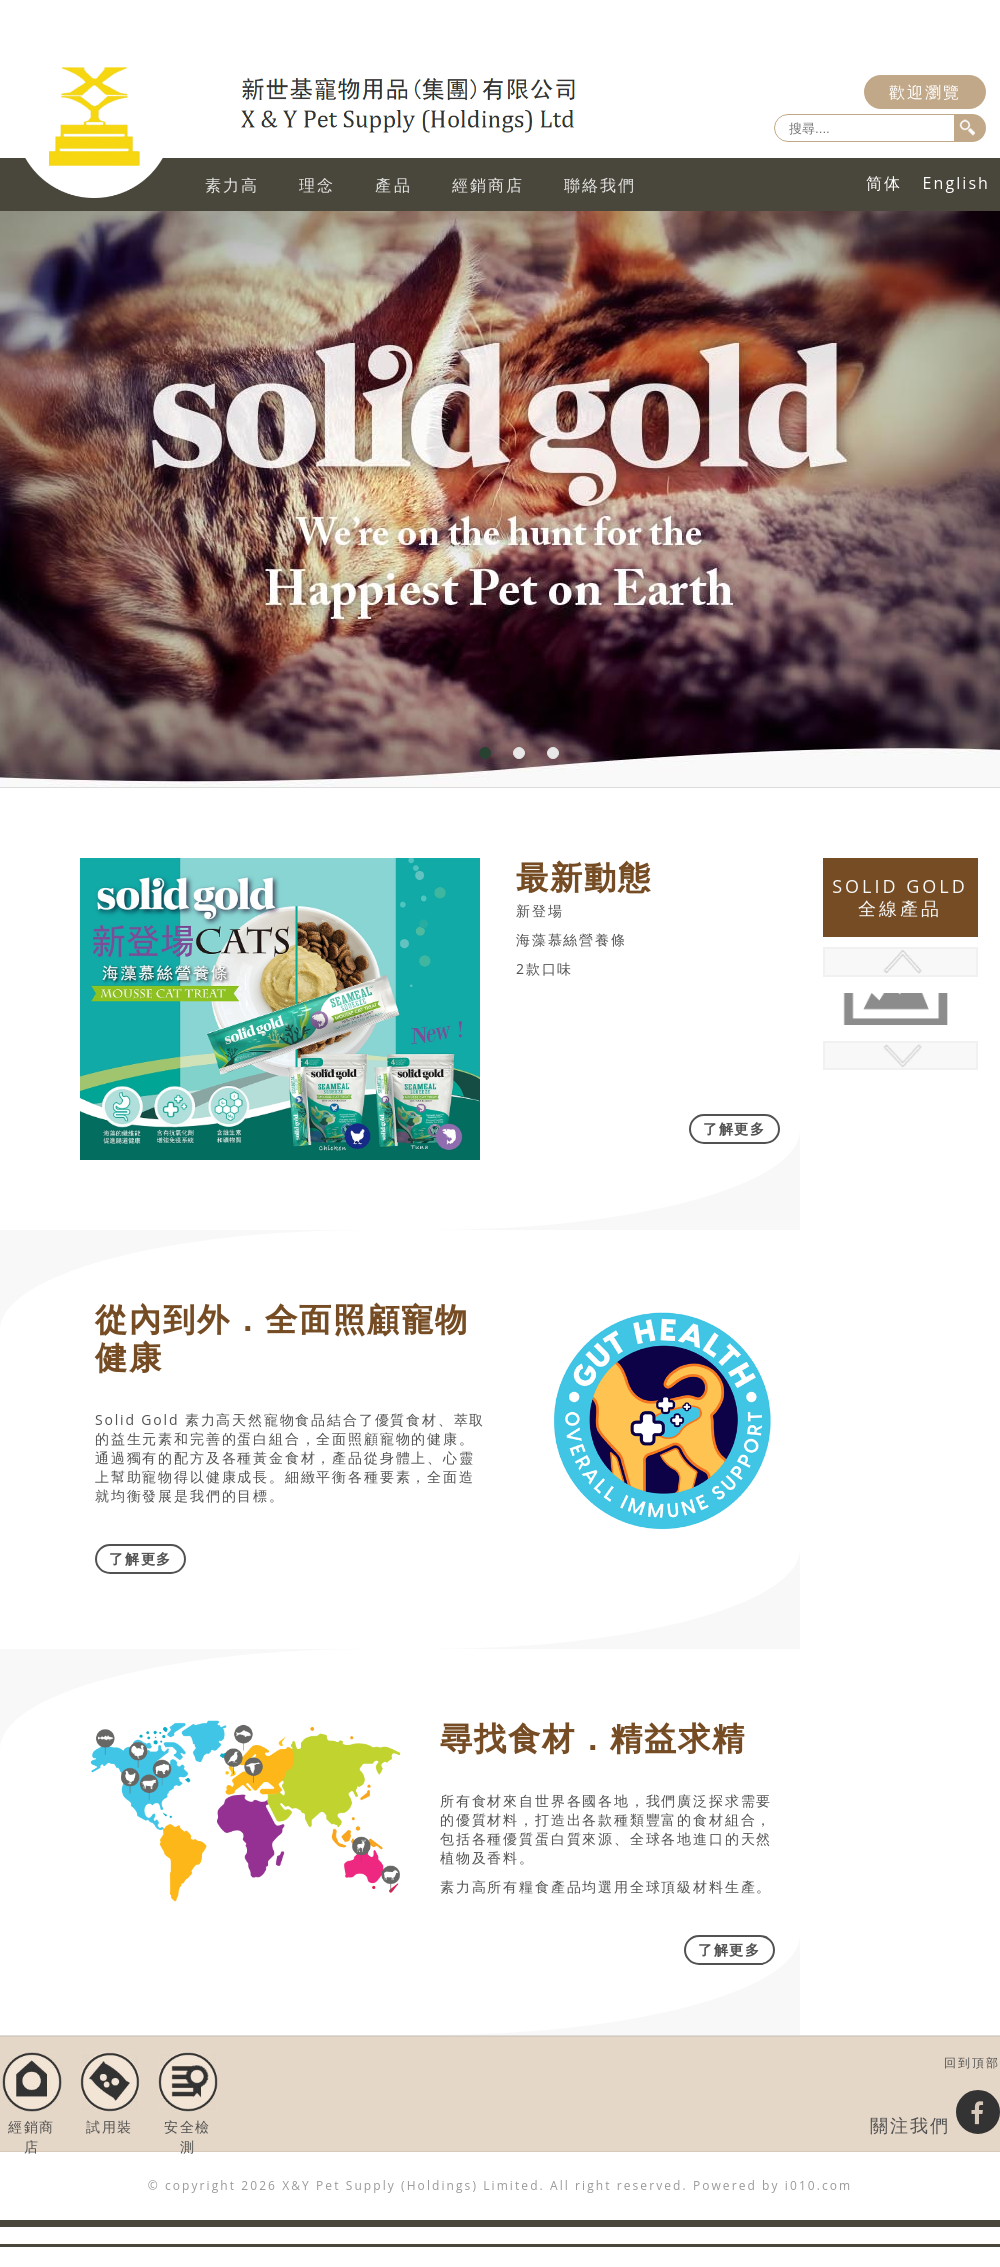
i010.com (818, 2185)
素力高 (232, 185)
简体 (884, 183)
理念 (317, 185)
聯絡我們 (600, 185)
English (956, 183)
